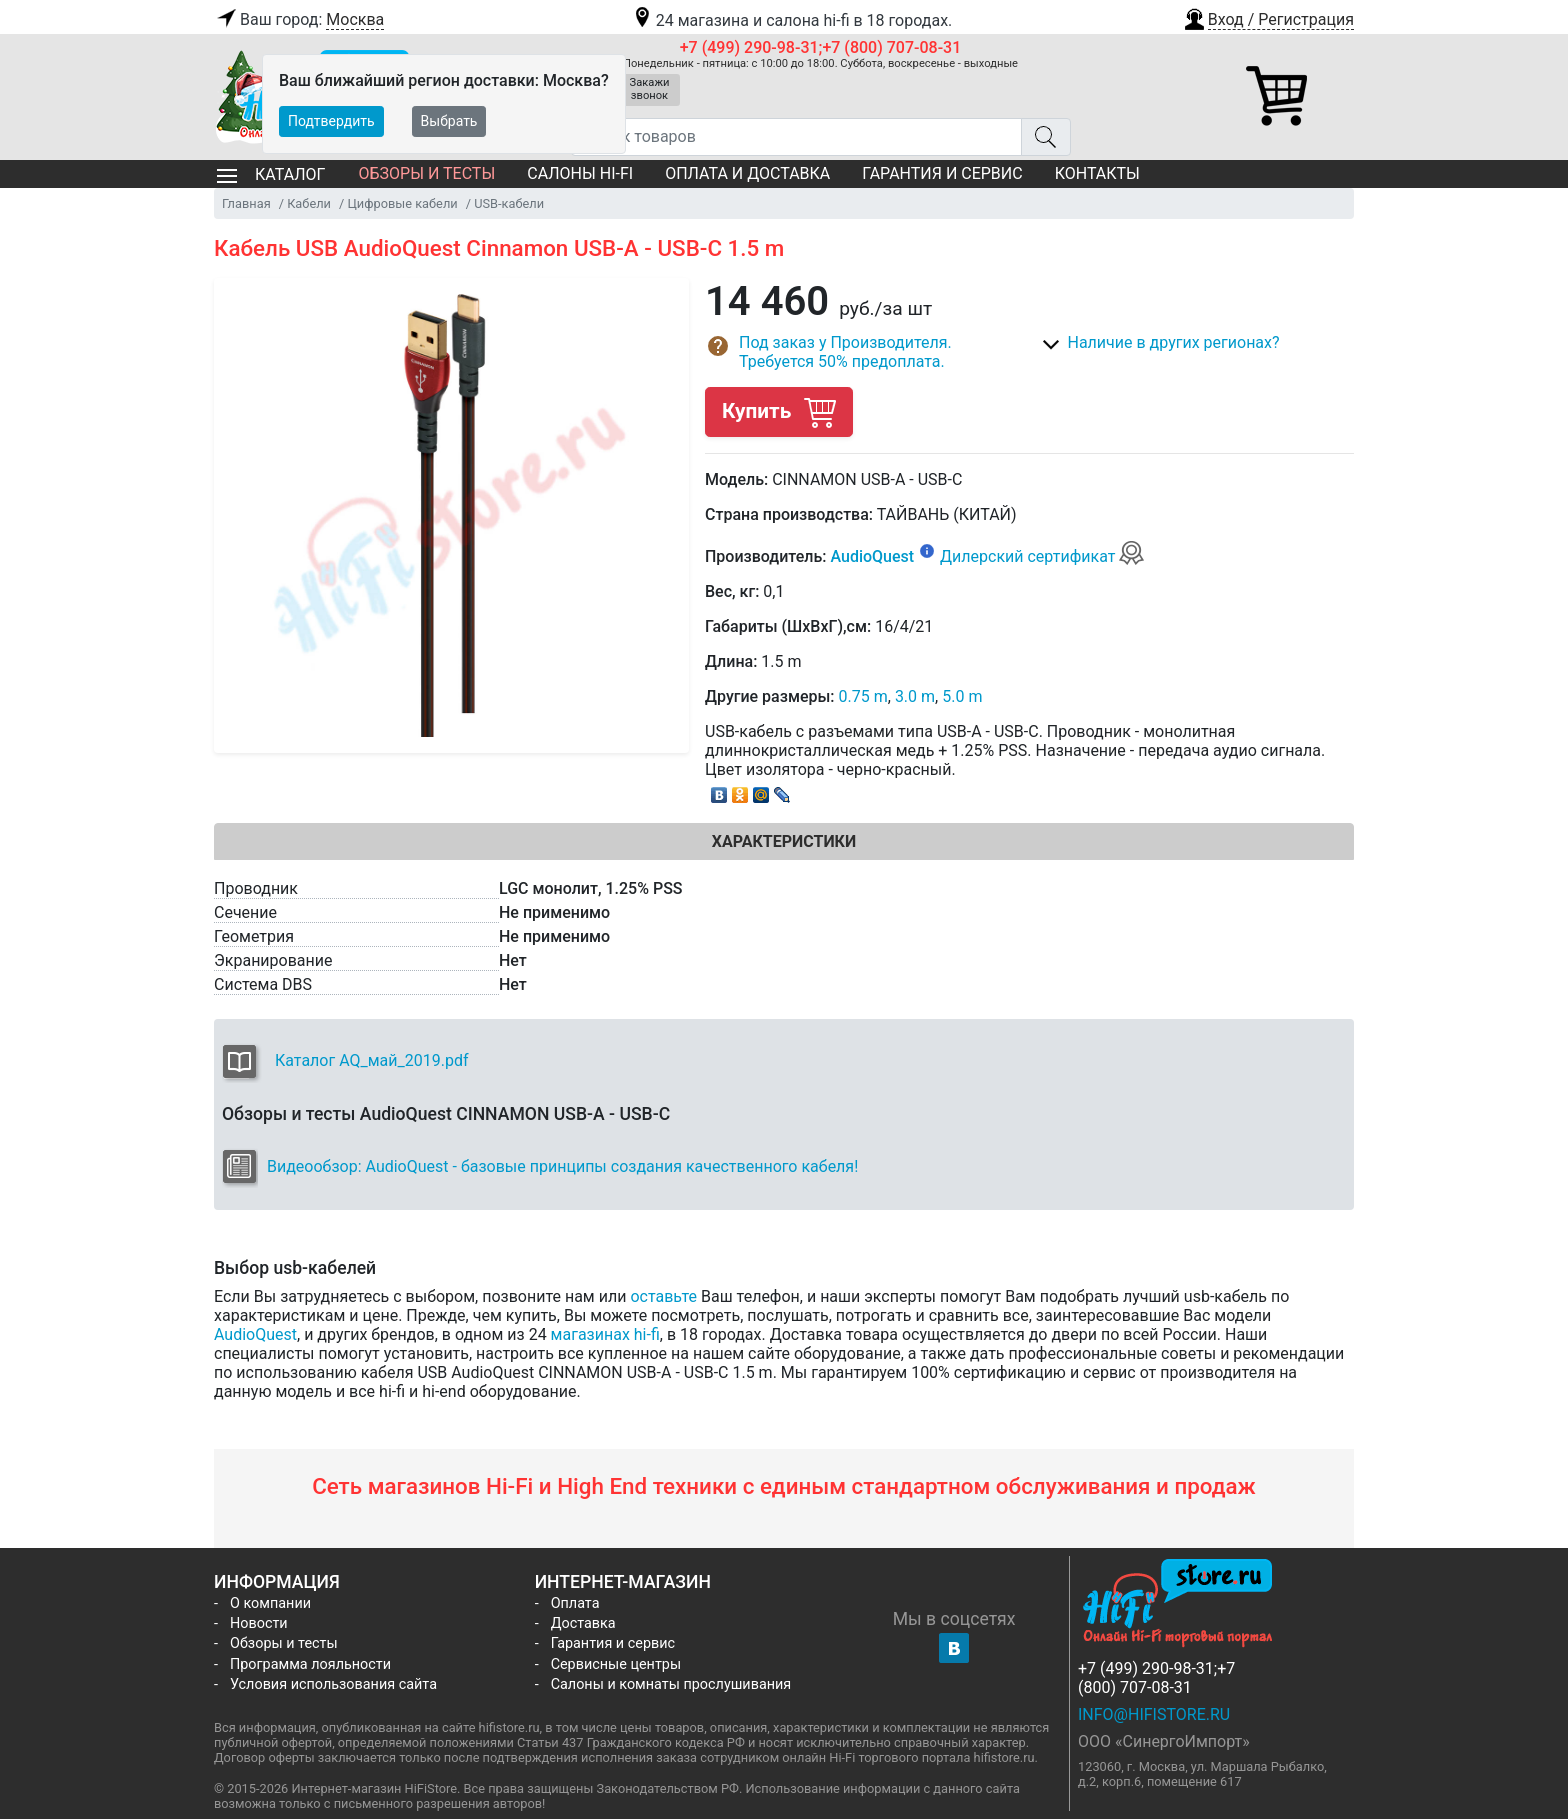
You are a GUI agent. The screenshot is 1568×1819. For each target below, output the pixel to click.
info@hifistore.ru (1154, 1714)
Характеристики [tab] (784, 841)
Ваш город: (299, 20)
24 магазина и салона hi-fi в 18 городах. (791, 20)
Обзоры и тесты (426, 173)
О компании (270, 1603)
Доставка (583, 1623)
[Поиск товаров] (796, 137)
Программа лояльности (310, 1664)
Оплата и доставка (747, 173)
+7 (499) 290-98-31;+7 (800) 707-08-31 (821, 47)
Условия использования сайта (333, 1684)
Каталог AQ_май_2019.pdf (372, 1060)
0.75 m (863, 696)
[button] (1268, 17)
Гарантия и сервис (942, 173)
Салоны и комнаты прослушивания (671, 1684)
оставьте (663, 1296)
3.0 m (915, 696)
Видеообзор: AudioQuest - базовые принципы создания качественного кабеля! (562, 1166)
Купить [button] (779, 411)
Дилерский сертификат (1042, 556)
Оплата (575, 1603)
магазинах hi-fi (605, 1334)
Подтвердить (331, 121)
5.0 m (962, 696)
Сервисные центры (616, 1664)
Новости (259, 1623)
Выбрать (449, 121)
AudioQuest (872, 556)
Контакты (1097, 173)
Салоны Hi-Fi (580, 173)
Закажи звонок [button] (650, 89)
